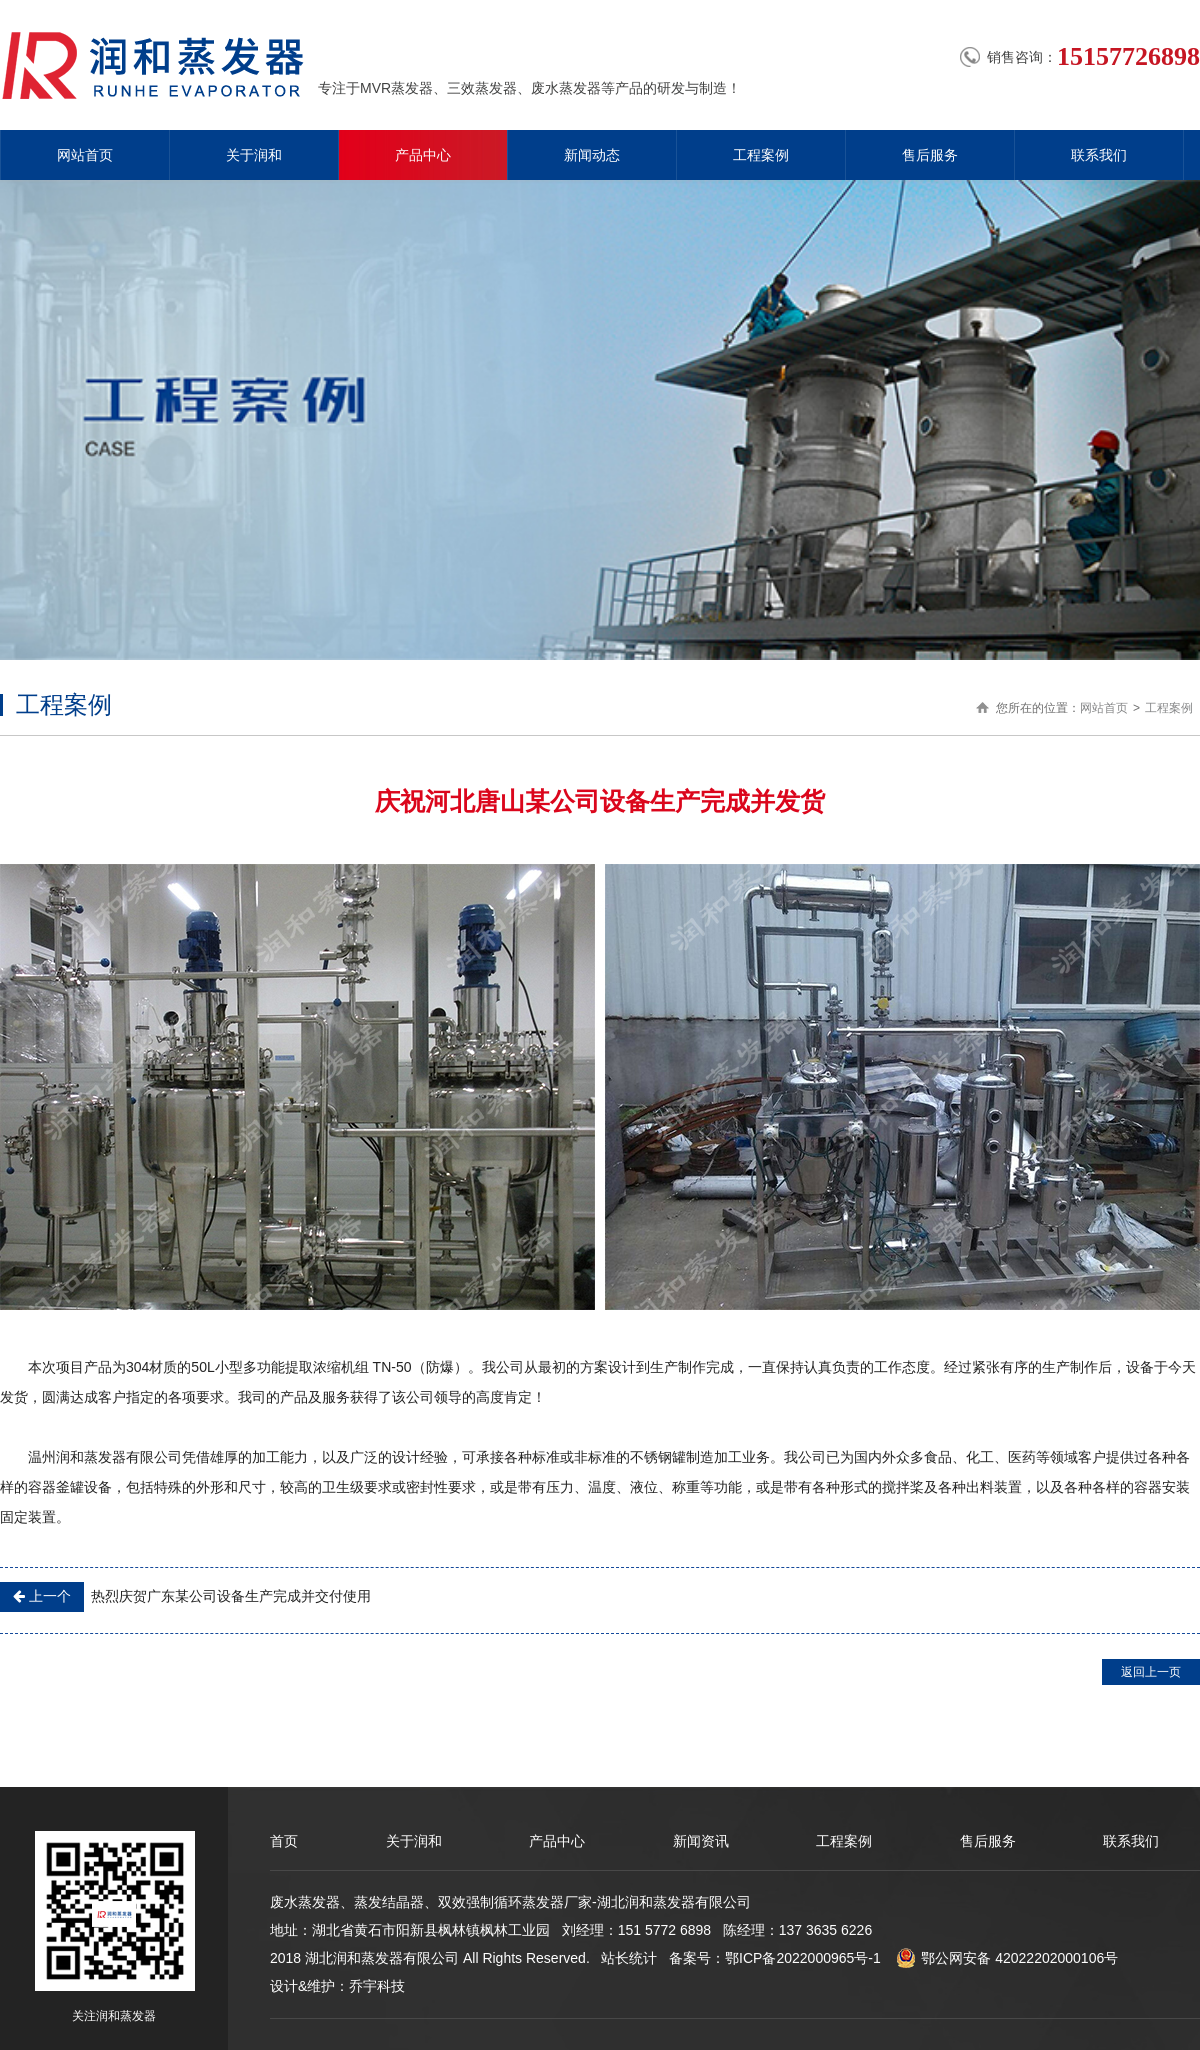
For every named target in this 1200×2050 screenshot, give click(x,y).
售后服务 (930, 155)
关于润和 (254, 155)
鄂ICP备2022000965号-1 (803, 1958)
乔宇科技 (377, 1986)
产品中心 (423, 155)
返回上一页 (1151, 1672)
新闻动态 (592, 155)
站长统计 (629, 1958)
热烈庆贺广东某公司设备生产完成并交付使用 (185, 1597)
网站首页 (85, 155)
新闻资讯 (701, 1841)
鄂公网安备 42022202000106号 (1007, 1958)
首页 (284, 1841)
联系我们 (1099, 155)
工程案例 (761, 155)
